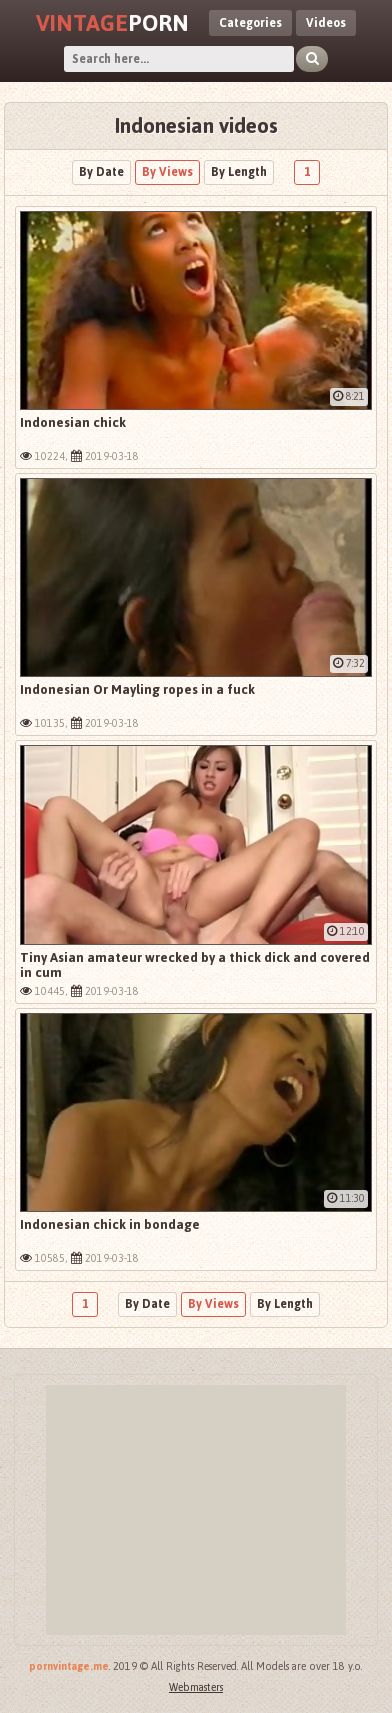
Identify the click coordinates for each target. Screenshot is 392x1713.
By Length (239, 172)
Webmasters (196, 1687)
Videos (326, 23)
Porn (112, 23)
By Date (101, 172)
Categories (250, 23)
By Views (167, 172)
